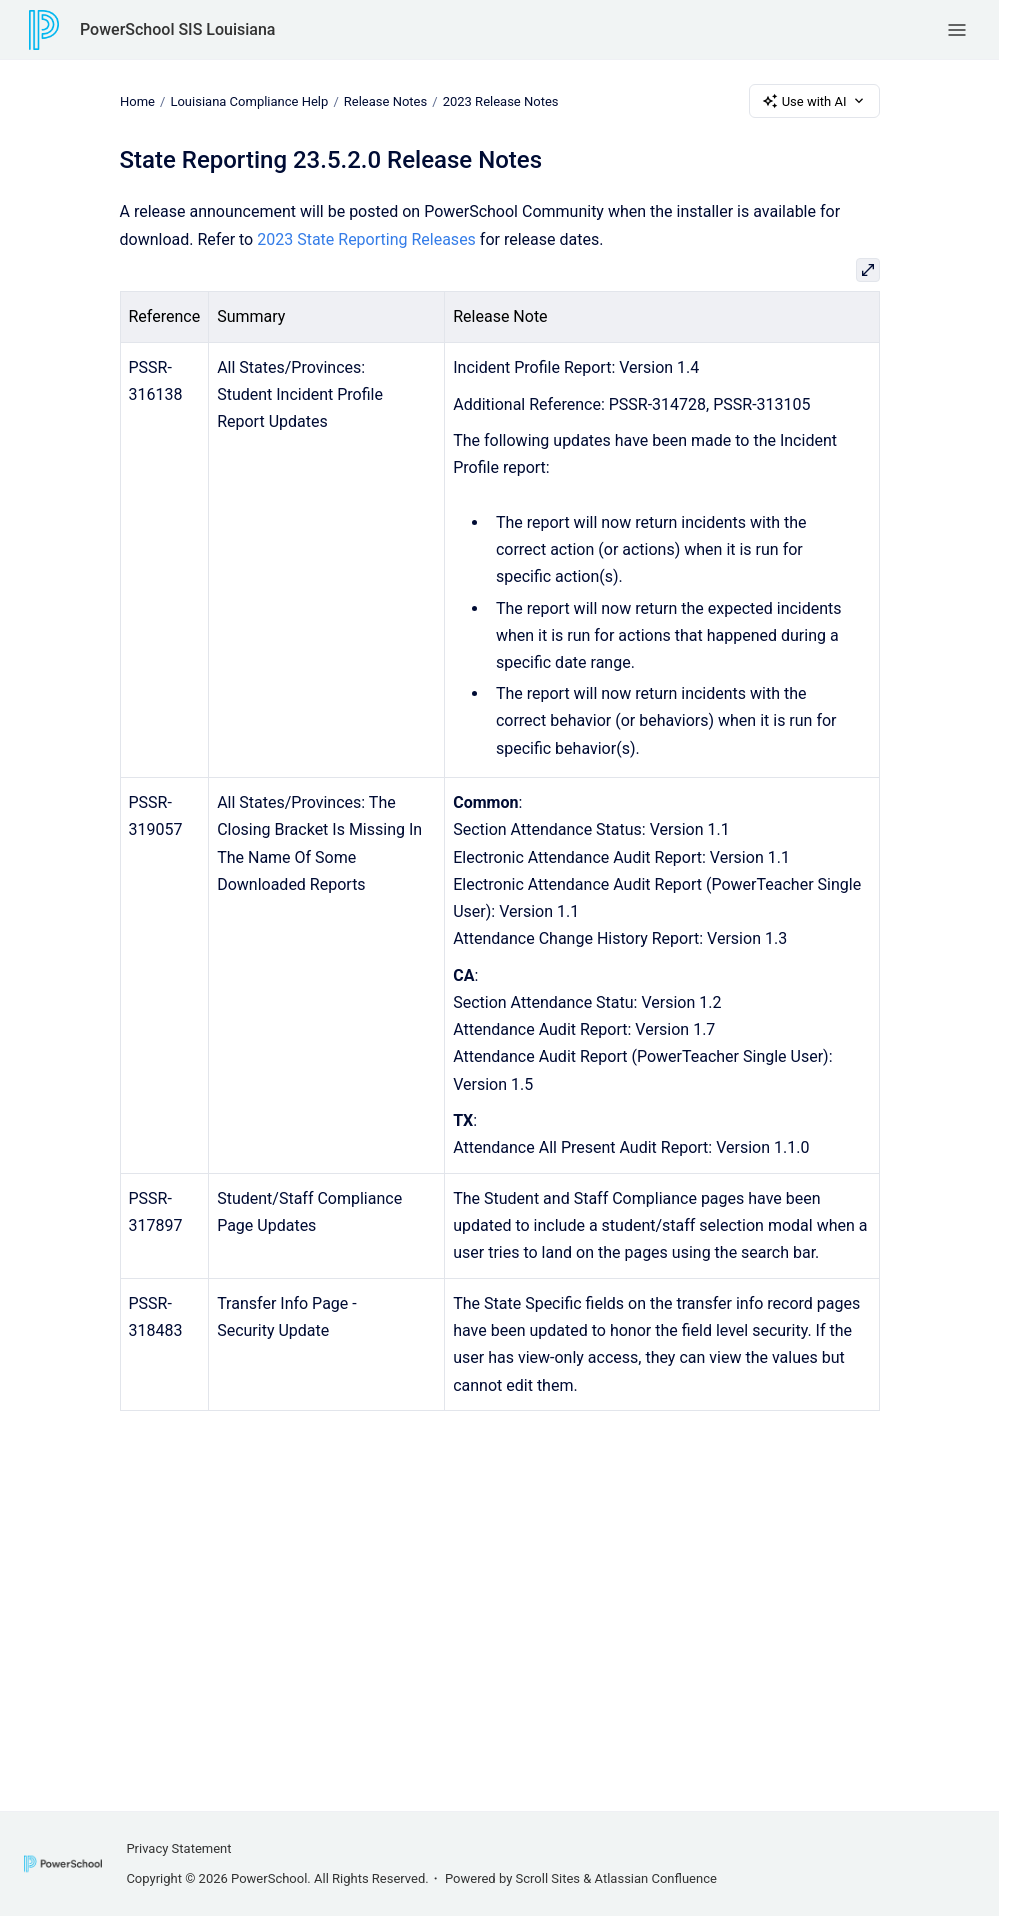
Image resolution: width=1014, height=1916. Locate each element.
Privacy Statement (178, 1848)
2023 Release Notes (500, 100)
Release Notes (384, 100)
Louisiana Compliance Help (249, 100)
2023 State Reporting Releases (366, 239)
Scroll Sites (548, 1878)
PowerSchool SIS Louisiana (177, 29)
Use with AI (814, 101)
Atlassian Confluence (656, 1878)
